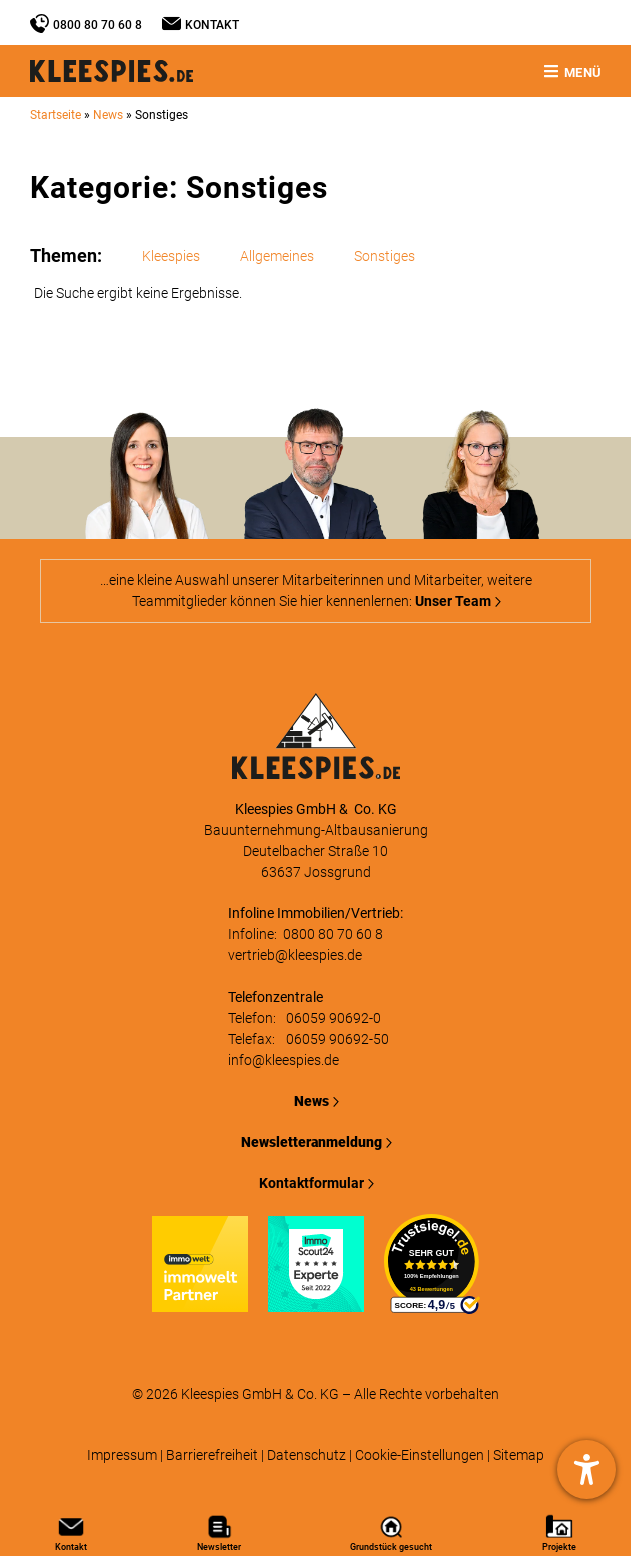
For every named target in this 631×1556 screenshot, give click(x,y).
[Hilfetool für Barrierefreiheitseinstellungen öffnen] (586, 1469)
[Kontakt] (171, 23)
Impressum (122, 1455)
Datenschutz (306, 1455)
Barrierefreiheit (212, 1455)
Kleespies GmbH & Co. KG (260, 1394)
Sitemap (518, 1455)
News (108, 115)
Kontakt (212, 25)
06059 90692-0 (333, 1018)
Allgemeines (277, 256)
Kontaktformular (311, 1183)
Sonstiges (384, 256)
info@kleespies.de (283, 1060)
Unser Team (453, 601)
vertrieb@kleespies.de (295, 955)
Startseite (55, 115)
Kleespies (171, 256)
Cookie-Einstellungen (419, 1455)
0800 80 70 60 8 (97, 25)
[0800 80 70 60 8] (39, 23)
